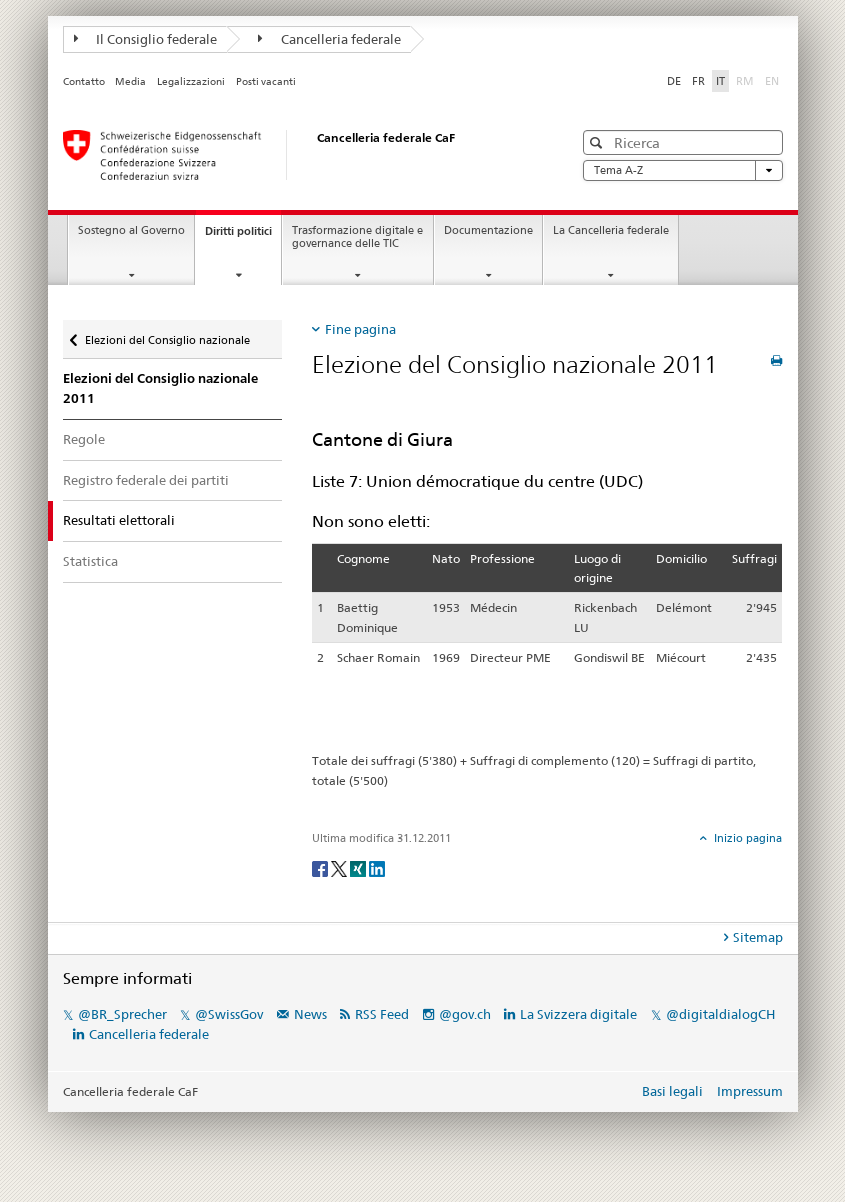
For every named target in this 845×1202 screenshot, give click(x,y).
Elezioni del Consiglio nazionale (167, 340)
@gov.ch (465, 1014)
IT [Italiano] (720, 81)
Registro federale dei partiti (146, 480)
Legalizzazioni (191, 81)
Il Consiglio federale (146, 39)
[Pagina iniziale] (298, 155)
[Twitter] (340, 867)
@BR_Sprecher (122, 1014)
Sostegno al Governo (131, 230)
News (310, 1014)
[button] (598, 142)
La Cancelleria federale (611, 230)
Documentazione (488, 230)
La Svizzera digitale (578, 1014)
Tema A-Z (683, 170)
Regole (84, 439)
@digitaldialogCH (720, 1014)
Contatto (84, 81)
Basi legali (672, 1091)
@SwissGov (229, 1014)
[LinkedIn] (377, 867)
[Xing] (359, 867)
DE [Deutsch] (674, 81)
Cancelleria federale (329, 39)
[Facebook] (321, 867)
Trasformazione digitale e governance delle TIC (357, 237)
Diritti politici (243, 236)
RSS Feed (382, 1014)
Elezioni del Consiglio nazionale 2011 (160, 388)
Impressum (750, 1091)
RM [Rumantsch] (745, 81)
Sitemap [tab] (758, 937)
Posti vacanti (266, 81)
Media (130, 81)
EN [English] (772, 81)
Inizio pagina (746, 838)
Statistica (90, 561)
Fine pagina (360, 329)
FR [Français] (698, 81)
